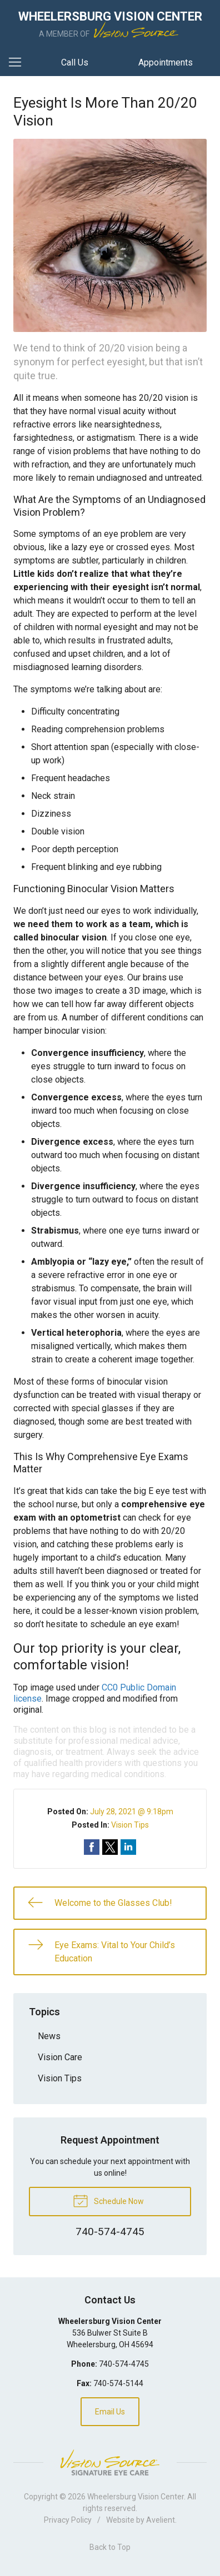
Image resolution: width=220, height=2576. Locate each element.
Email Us (110, 2411)
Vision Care (60, 2057)
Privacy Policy (68, 2519)
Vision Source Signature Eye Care (110, 2462)
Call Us (74, 62)
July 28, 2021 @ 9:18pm (131, 1811)
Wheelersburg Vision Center (135, 2496)
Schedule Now (108, 2200)
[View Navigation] (19, 63)
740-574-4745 (124, 2363)
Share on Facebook (91, 1847)
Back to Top (110, 2547)
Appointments (165, 62)
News (49, 2036)
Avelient (160, 2519)
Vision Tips (130, 1824)
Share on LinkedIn (128, 1847)
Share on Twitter (110, 1847)
